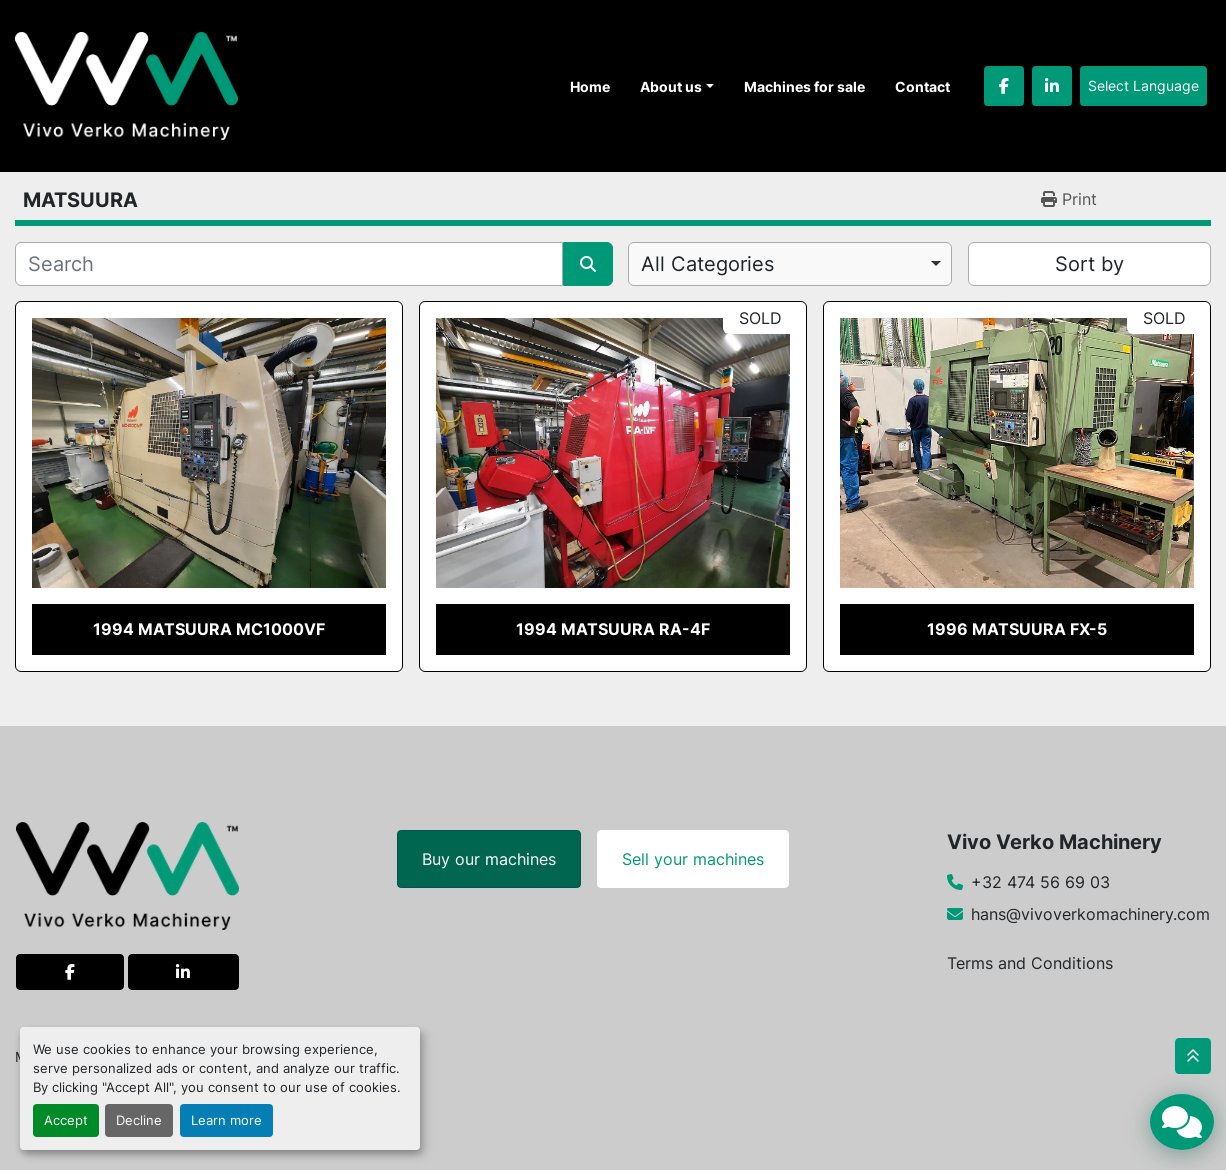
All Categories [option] (707, 264)
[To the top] (1193, 1056)
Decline (139, 1120)
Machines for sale (804, 86)
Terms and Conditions (1030, 963)
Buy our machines (489, 859)
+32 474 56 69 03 (1040, 882)
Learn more (226, 1120)
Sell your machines (693, 859)
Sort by (1089, 264)
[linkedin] (1052, 86)
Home (590, 86)
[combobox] (790, 264)
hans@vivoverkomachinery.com (1090, 914)
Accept (66, 1120)
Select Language (1143, 85)
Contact (922, 86)
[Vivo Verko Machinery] (127, 875)
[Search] (289, 264)
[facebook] (1004, 86)
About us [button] (671, 86)
